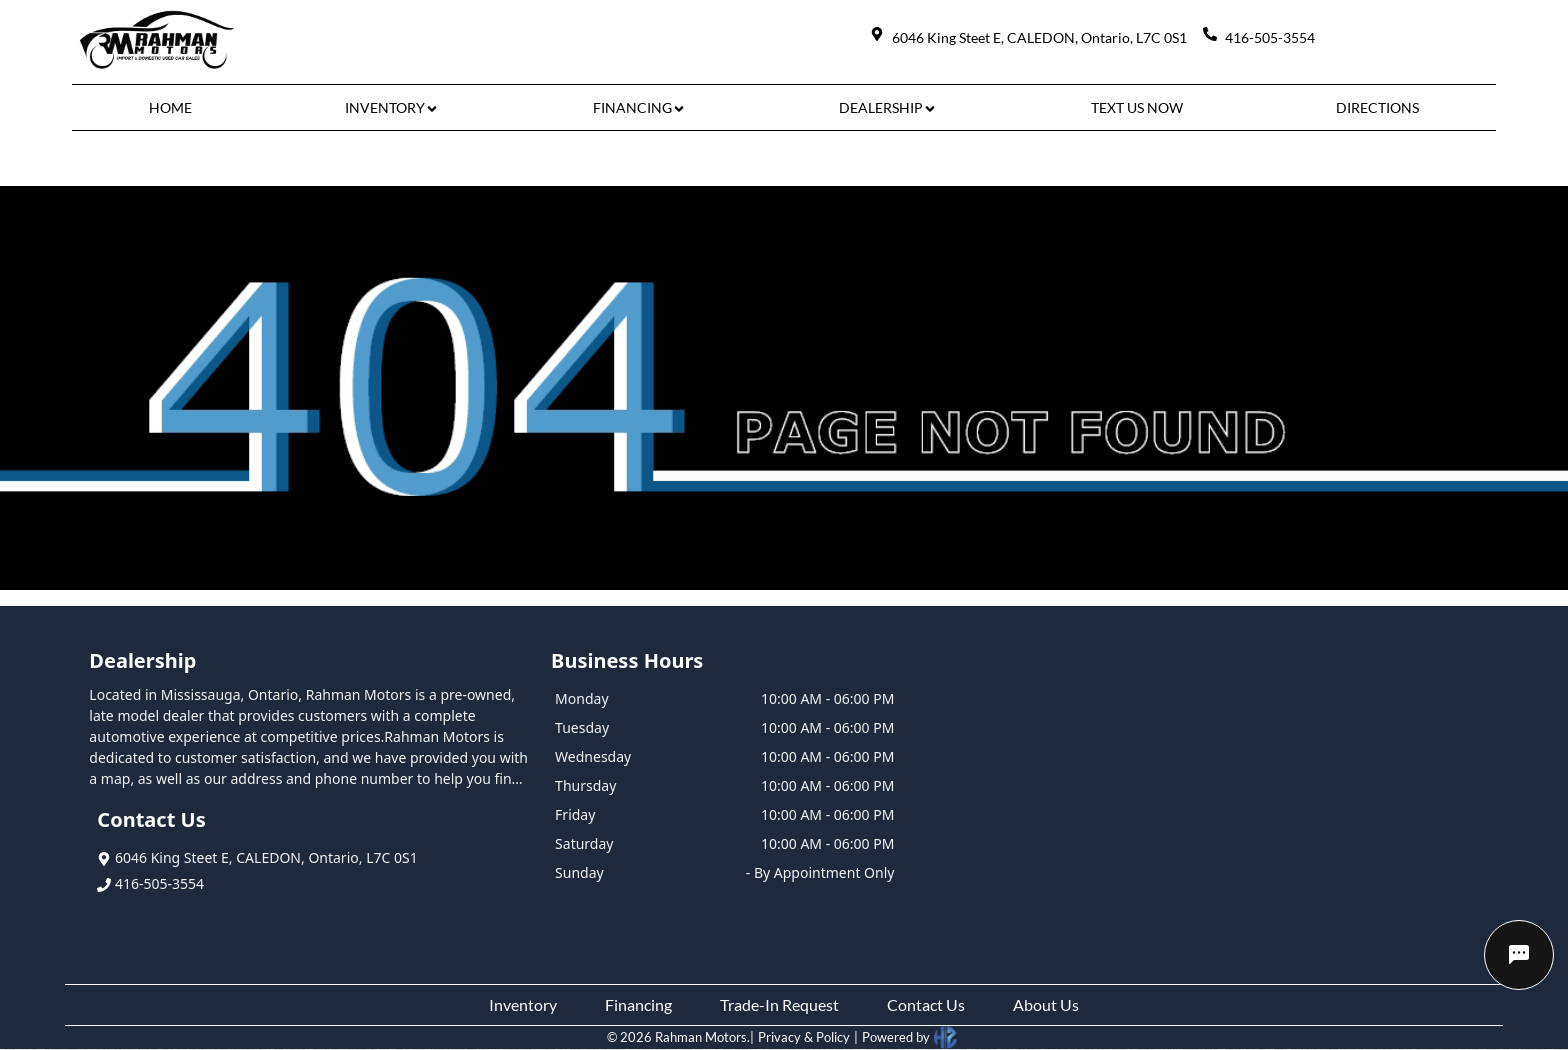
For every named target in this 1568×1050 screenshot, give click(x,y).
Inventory (523, 1004)
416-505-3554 (150, 883)
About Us (1046, 1004)
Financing (638, 1004)
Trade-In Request (779, 1004)
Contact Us (926, 1004)
